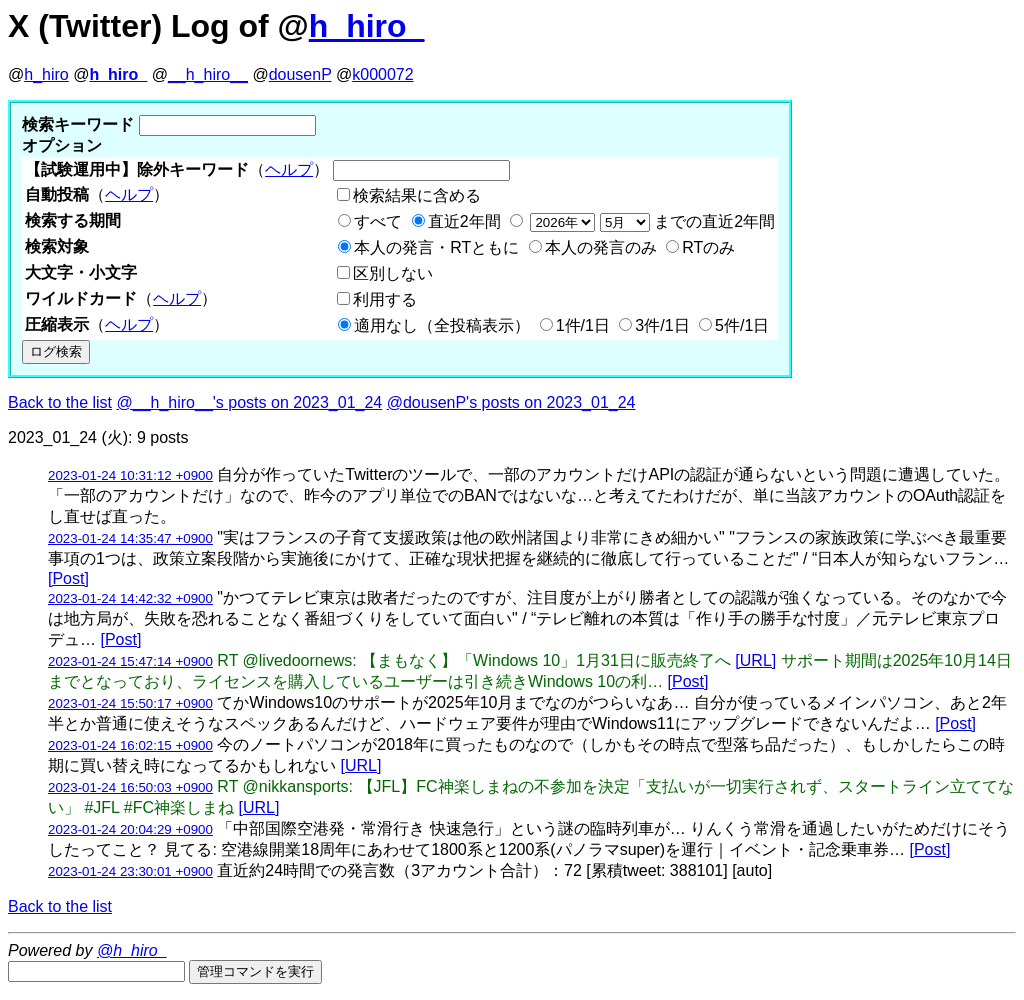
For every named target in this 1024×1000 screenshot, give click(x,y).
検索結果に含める (417, 195)
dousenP (300, 74)
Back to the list (60, 402)
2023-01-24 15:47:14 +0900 (130, 661)
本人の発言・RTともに (436, 247)
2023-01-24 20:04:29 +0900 (130, 829)
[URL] (755, 660)
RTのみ (708, 247)
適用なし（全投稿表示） (442, 325)
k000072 (382, 74)
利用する (385, 299)
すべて (378, 221)
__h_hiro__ (208, 74)
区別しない (393, 273)
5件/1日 (742, 325)
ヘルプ (289, 169)
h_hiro (46, 74)
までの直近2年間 (650, 221)
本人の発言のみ (601, 247)
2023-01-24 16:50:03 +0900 (130, 787)
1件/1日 (583, 325)
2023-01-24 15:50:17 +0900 (130, 703)
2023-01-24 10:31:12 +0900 (130, 475)
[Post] (68, 578)
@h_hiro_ (132, 950)
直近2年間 (464, 221)
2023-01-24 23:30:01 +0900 (130, 871)
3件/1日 (662, 325)
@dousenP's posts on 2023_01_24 (511, 402)
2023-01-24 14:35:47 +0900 (130, 538)
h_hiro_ (367, 26)
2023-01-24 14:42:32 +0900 (130, 598)
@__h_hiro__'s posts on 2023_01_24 (250, 402)
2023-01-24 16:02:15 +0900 (130, 745)
